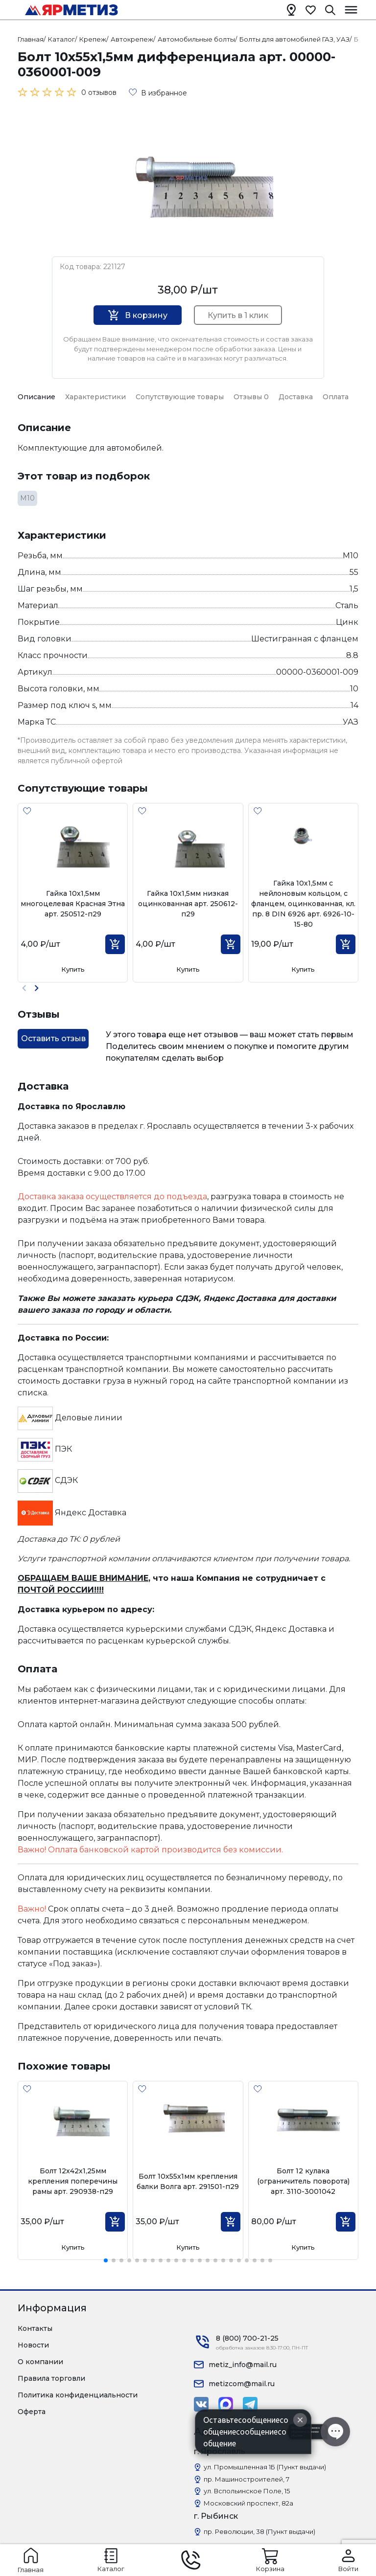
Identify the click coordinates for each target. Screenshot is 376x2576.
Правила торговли (51, 2378)
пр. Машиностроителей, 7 (246, 2479)
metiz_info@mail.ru (243, 2364)
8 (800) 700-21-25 (247, 2338)
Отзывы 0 (251, 396)
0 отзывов (99, 92)
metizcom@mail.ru (242, 2383)
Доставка (296, 396)
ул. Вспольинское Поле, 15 (247, 2491)
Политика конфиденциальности (78, 2395)
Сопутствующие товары (180, 396)
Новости (33, 2345)
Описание (36, 396)
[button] (36, 988)
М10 (27, 498)
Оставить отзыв (53, 1038)
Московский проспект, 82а (248, 2503)
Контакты (35, 2328)
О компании (40, 2361)
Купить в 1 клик (238, 315)
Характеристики (95, 396)
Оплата (336, 396)
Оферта (32, 2411)
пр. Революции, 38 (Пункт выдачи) (259, 2531)
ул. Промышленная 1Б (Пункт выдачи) (265, 2467)
